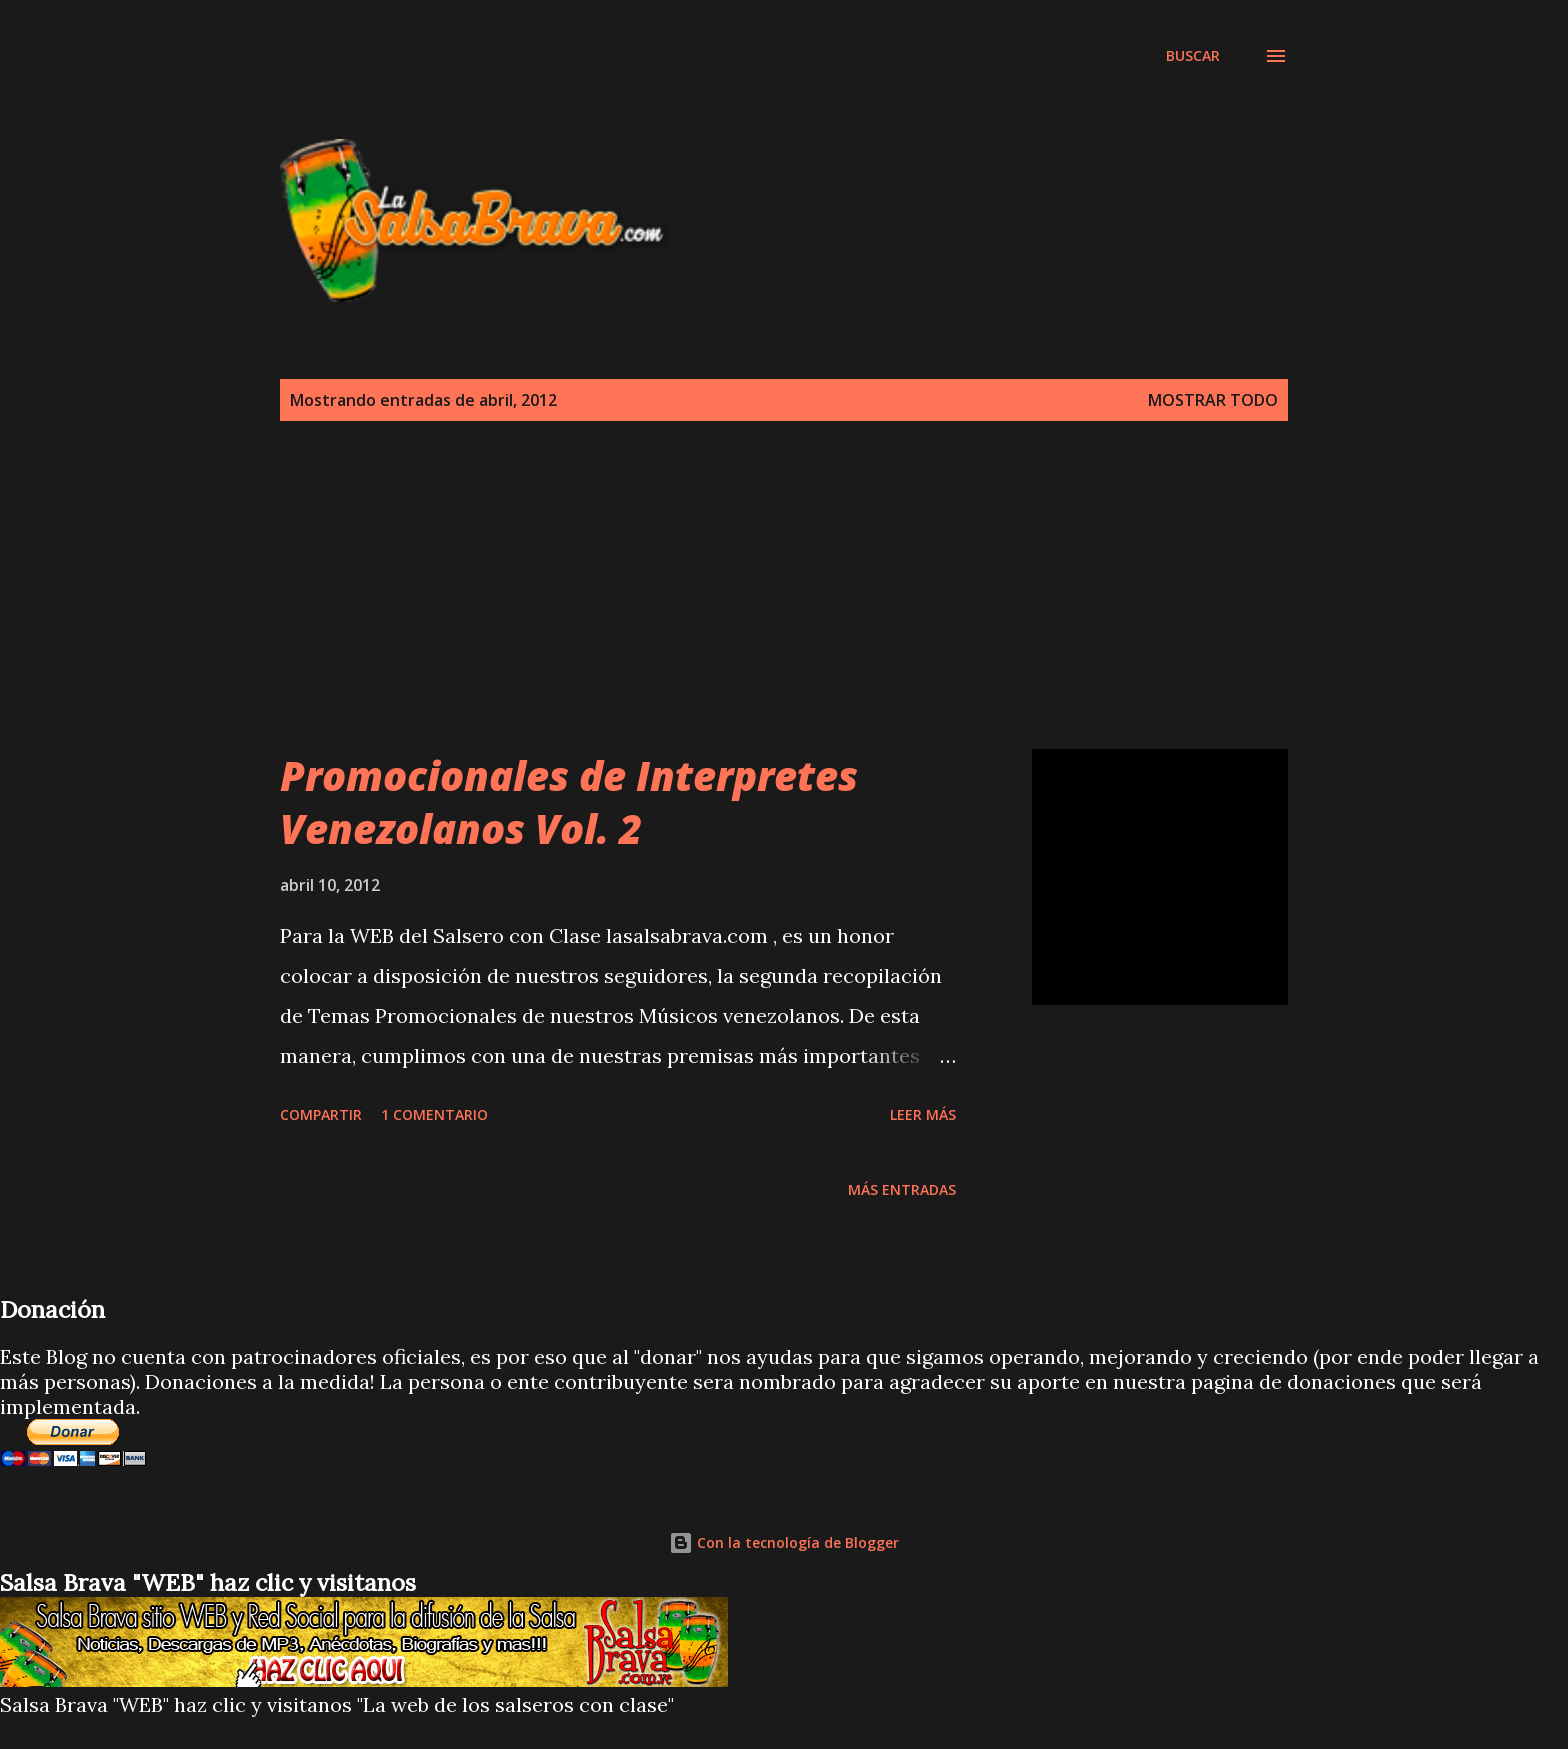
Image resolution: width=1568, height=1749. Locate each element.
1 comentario (434, 1114)
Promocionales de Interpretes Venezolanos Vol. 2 (569, 802)
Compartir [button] (321, 1114)
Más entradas (902, 1189)
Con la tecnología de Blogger (784, 1542)
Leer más (923, 1114)
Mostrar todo (1213, 400)
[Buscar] (1193, 56)
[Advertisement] (644, 89)
